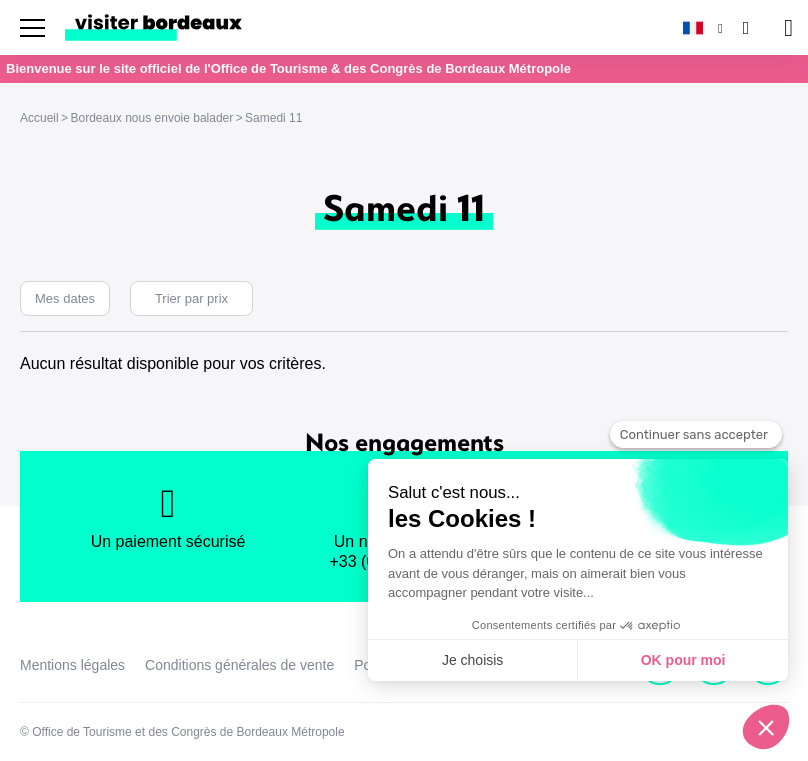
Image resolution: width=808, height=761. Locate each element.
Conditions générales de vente (239, 665)
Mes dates (65, 298)
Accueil (39, 118)
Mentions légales (72, 665)
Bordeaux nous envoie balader (151, 118)
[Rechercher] (744, 27)
